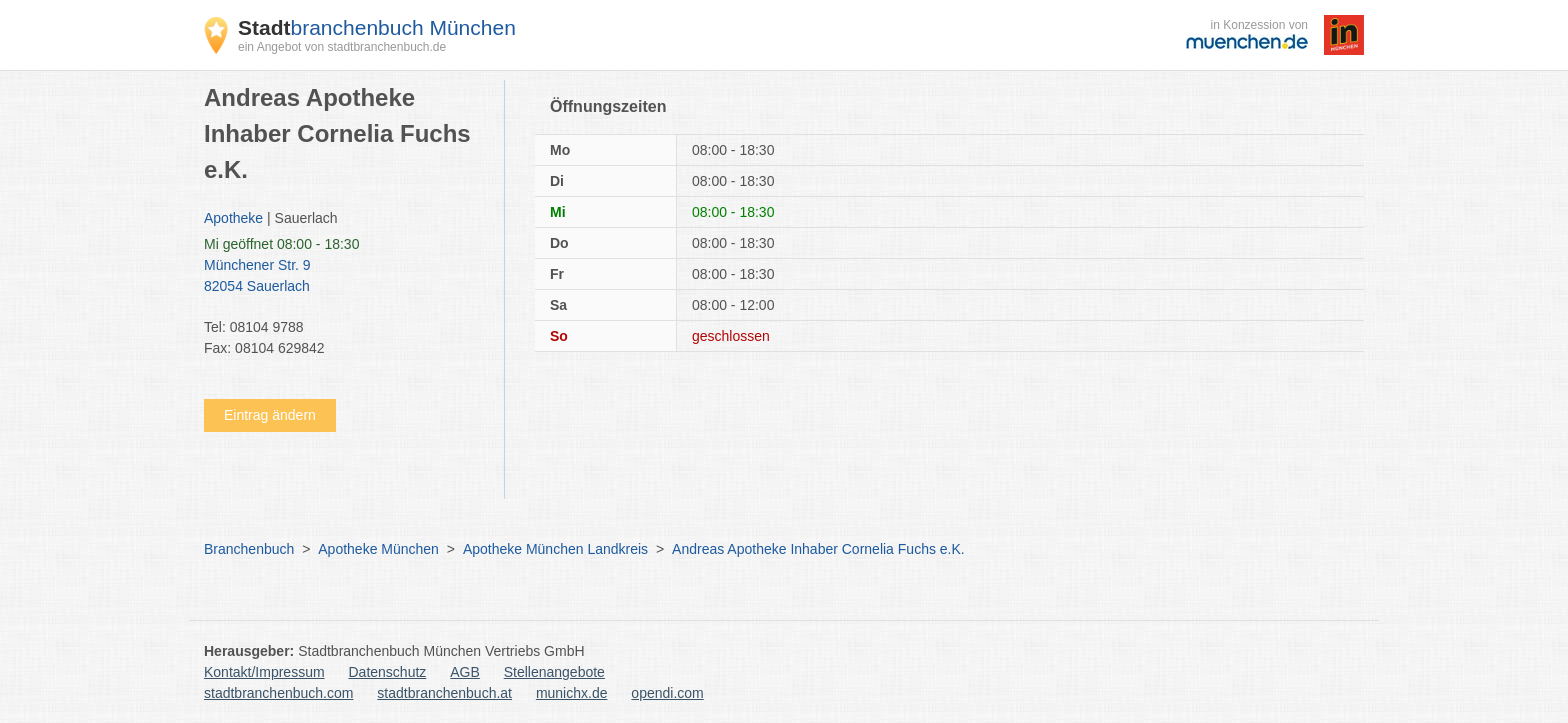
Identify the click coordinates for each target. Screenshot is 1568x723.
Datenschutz (388, 672)
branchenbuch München (377, 27)
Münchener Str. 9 (344, 277)
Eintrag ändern (270, 415)
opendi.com (667, 693)
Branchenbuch (249, 549)
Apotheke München (378, 549)
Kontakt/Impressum (264, 672)
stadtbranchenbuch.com (278, 693)
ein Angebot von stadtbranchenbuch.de (342, 47)
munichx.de (572, 693)
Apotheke (233, 218)
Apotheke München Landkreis (555, 549)
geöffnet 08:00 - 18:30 (281, 244)
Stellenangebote (554, 672)
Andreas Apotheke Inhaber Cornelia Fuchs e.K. (818, 549)
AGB (465, 672)
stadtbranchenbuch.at (444, 693)
